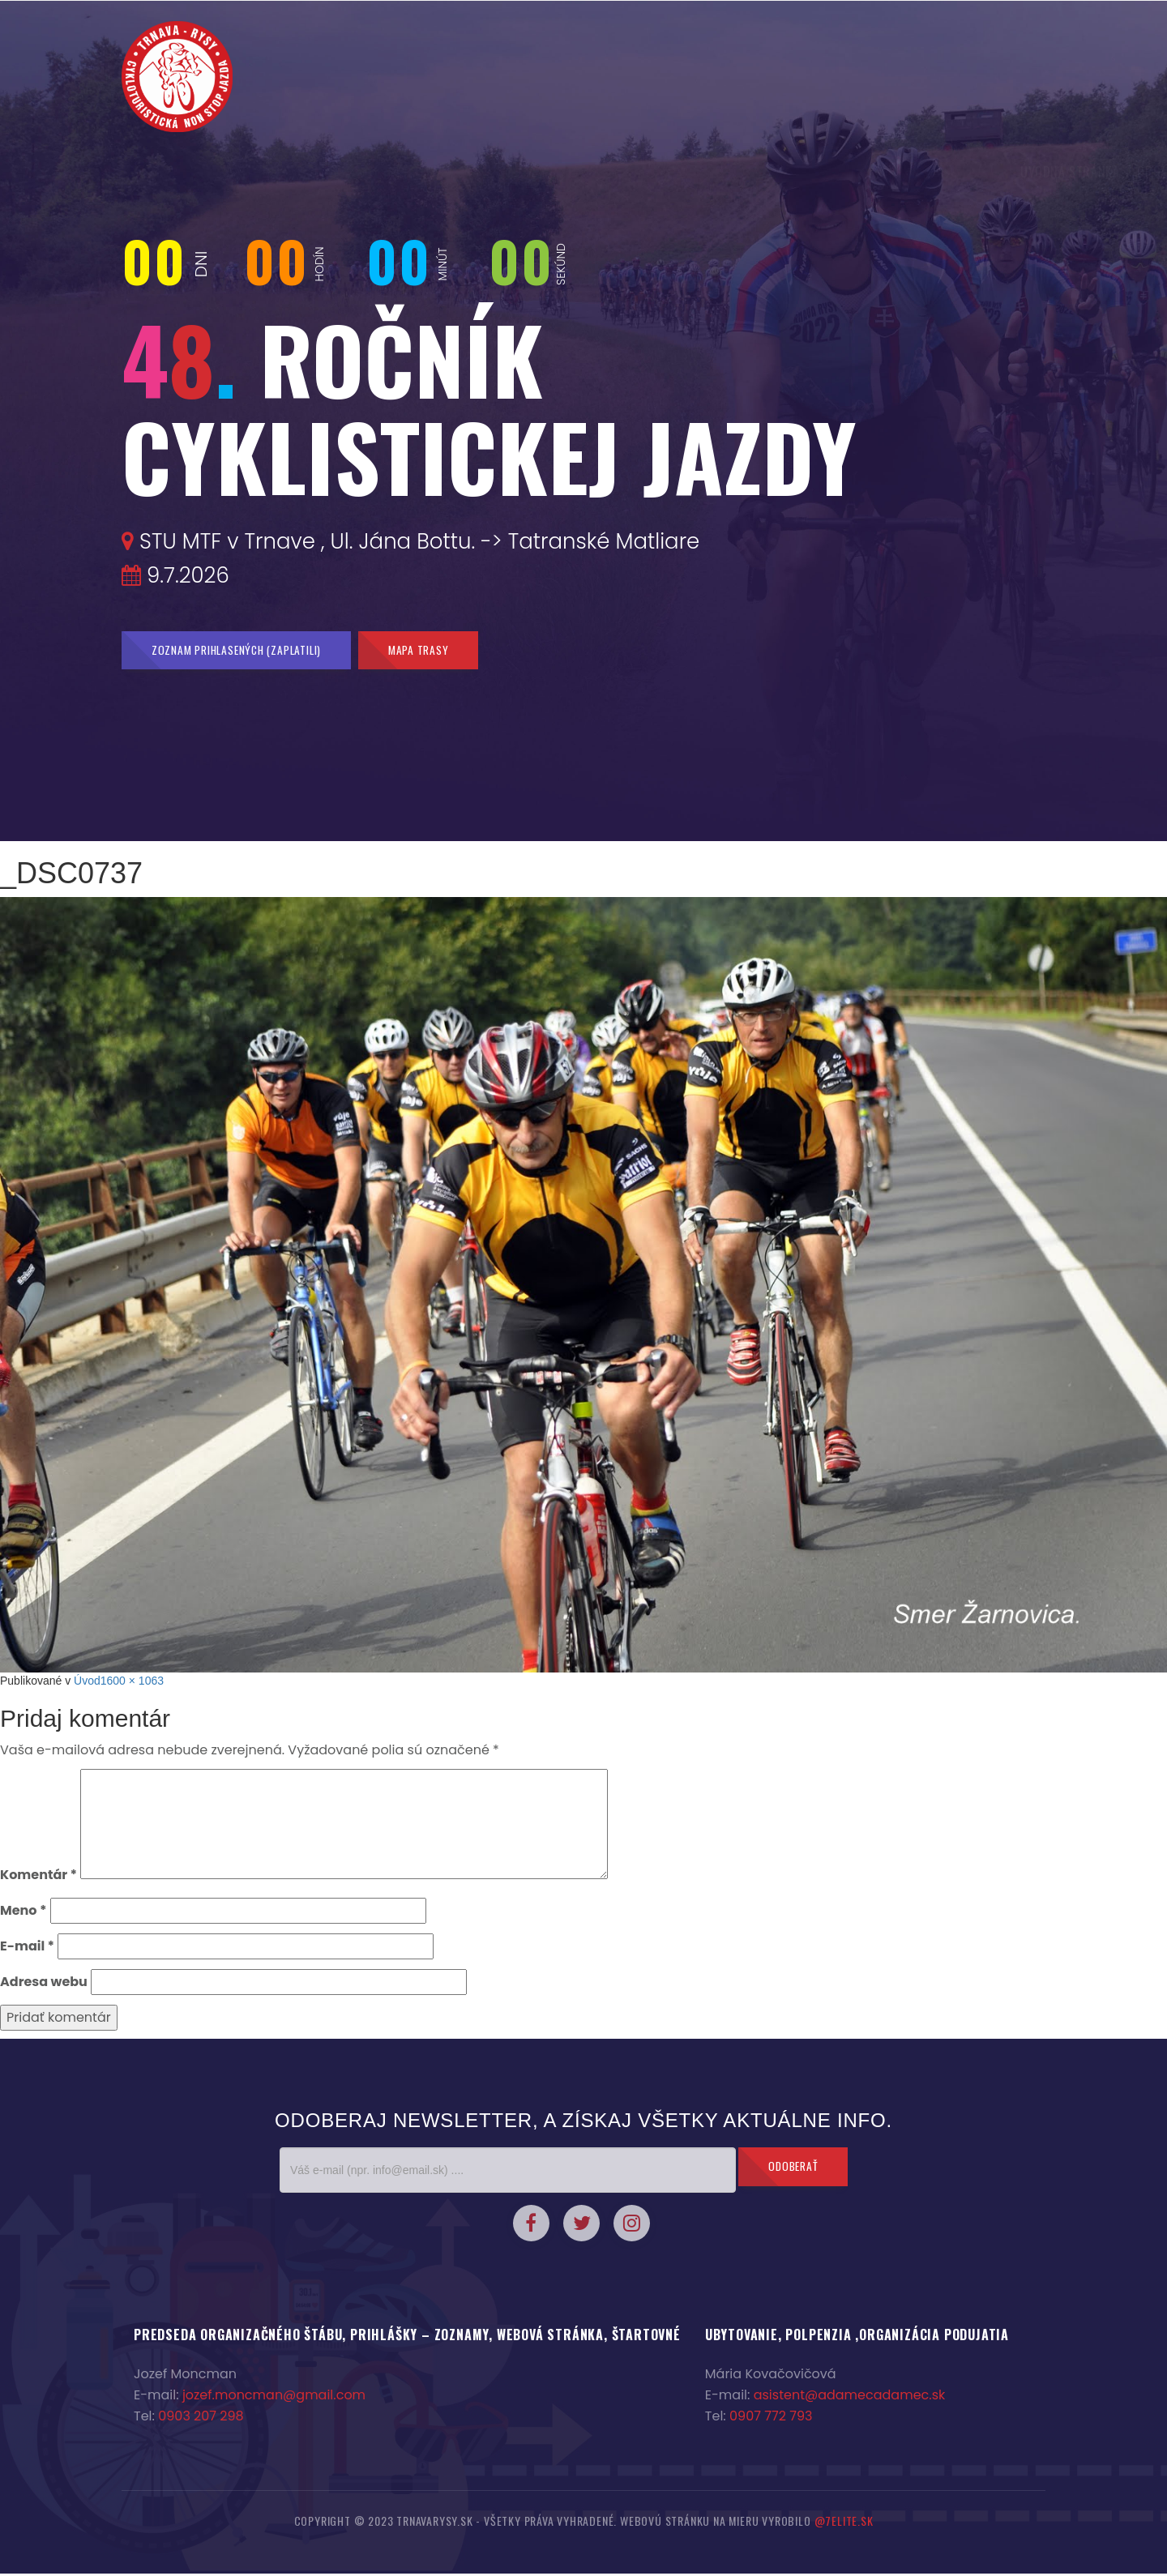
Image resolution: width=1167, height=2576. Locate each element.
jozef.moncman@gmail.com (273, 2397)
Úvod (87, 1683)
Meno (23, 1912)
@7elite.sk (844, 2522)
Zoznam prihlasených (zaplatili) (244, 651)
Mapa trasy (438, 651)
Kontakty (874, 174)
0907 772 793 (770, 2418)
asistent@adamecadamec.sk (850, 2397)
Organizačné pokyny (413, 174)
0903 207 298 (201, 2418)
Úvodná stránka (284, 174)
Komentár (38, 1877)
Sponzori (949, 174)
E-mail (27, 1948)
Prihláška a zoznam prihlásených (595, 174)
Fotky (811, 174)
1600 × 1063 (132, 1683)
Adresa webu (44, 1984)
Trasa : (1015, 174)
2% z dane (745, 174)
